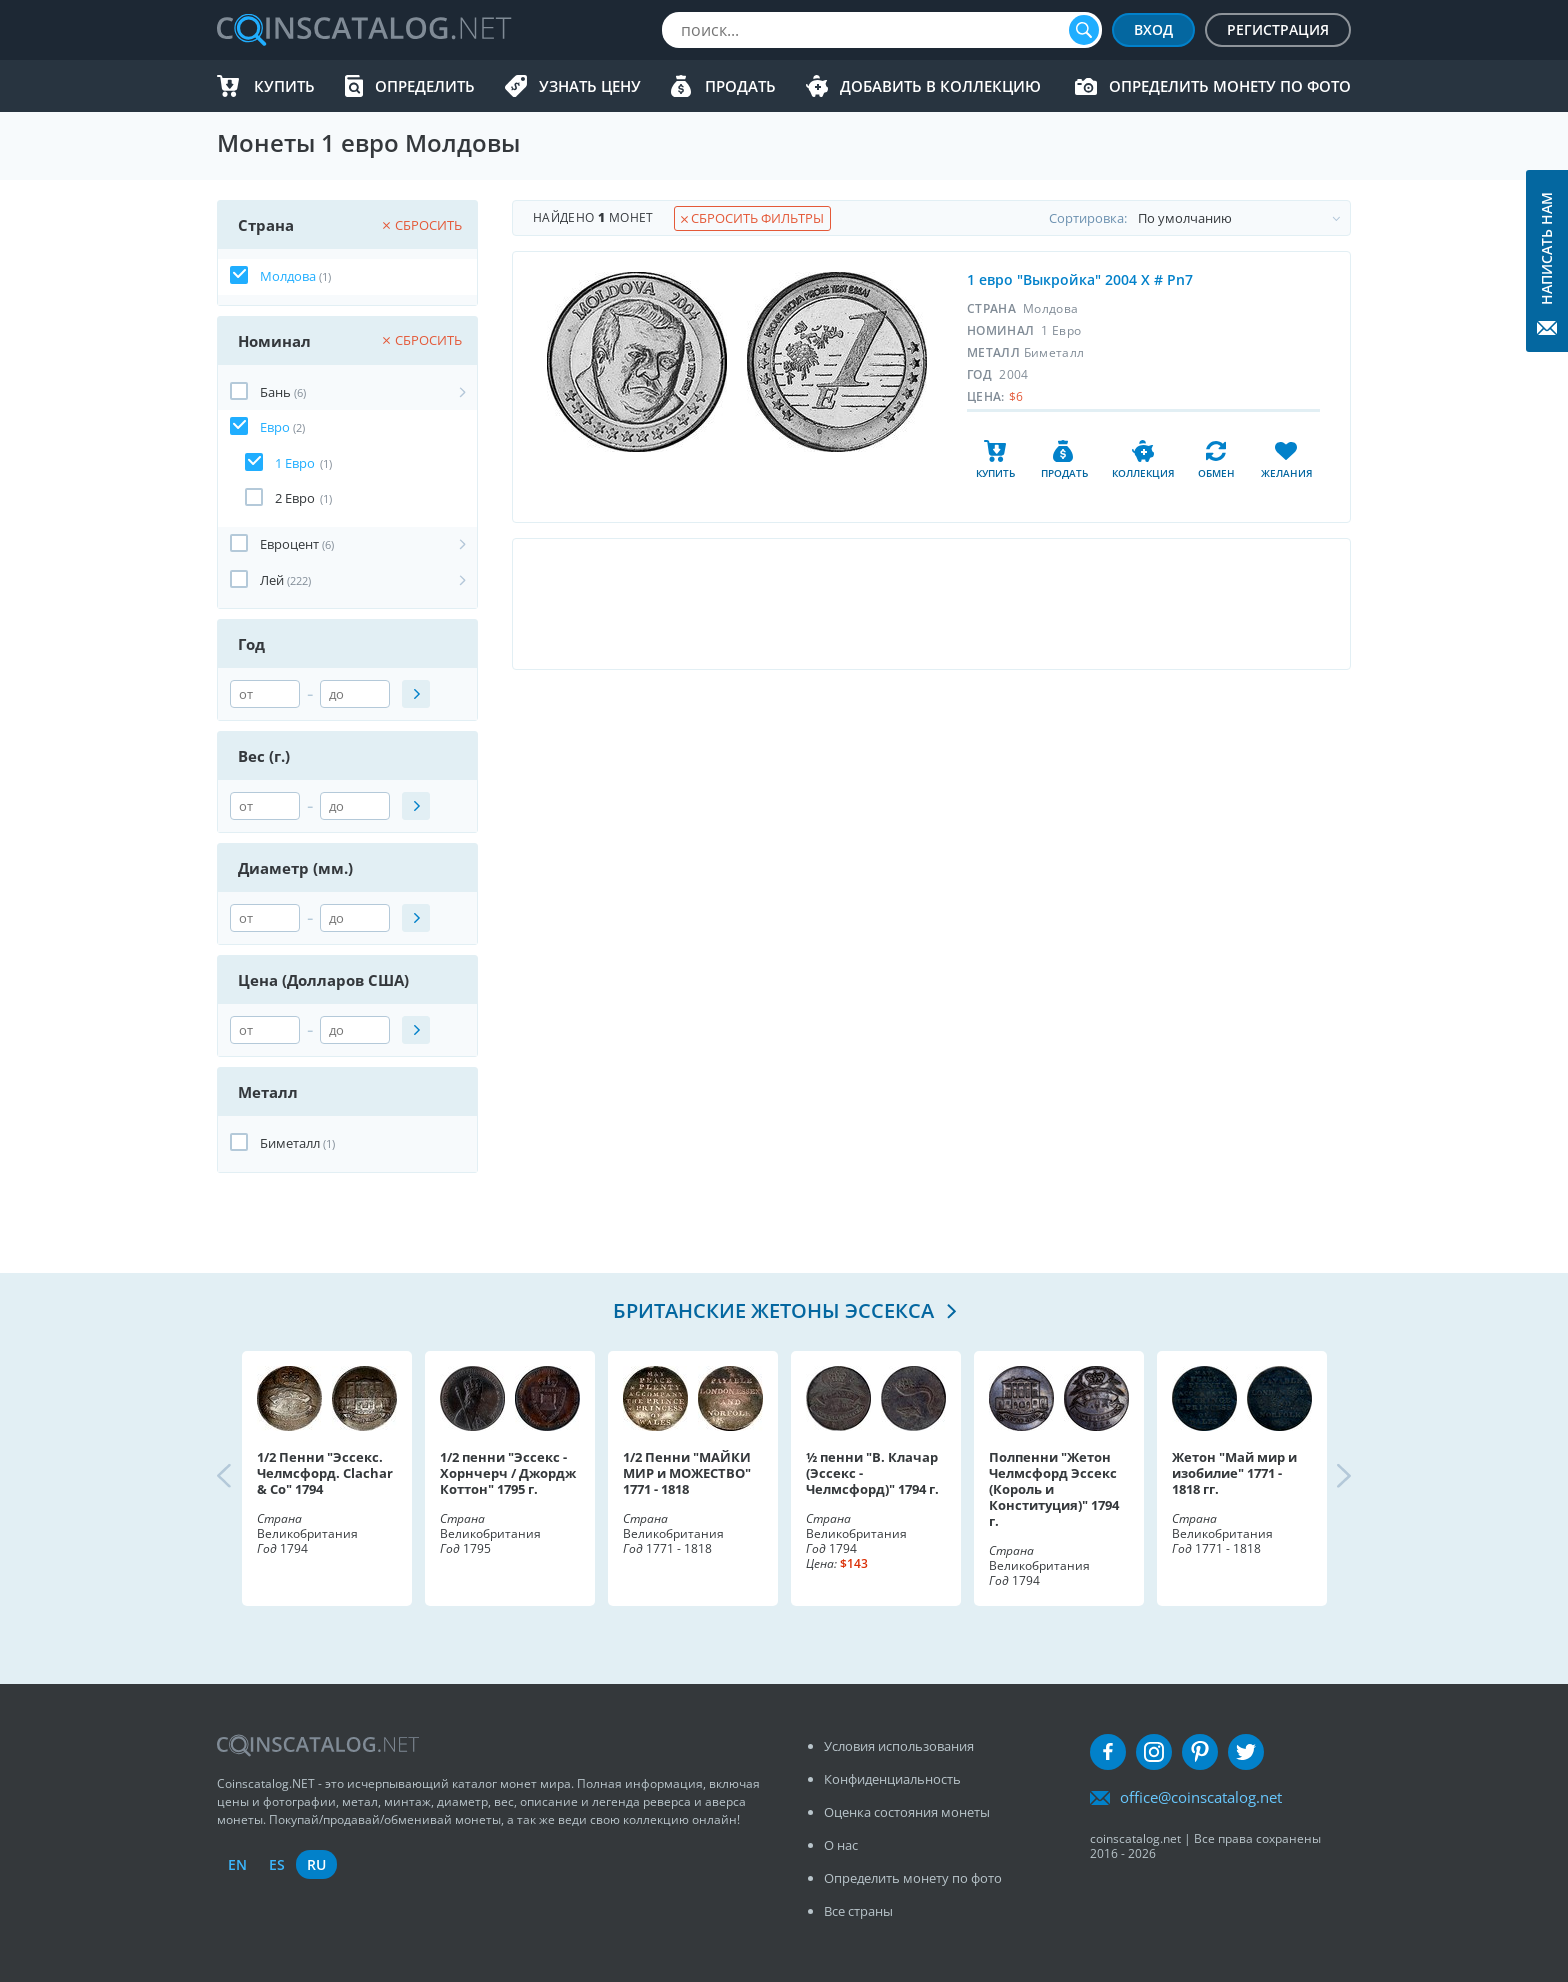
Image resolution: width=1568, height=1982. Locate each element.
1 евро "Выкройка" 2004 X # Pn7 (1080, 279)
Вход (1153, 29)
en (237, 1864)
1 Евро (295, 463)
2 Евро (295, 498)
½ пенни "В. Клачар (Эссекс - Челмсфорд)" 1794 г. (872, 1473)
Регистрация (1278, 29)
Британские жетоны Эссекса (776, 1310)
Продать (740, 86)
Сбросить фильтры (752, 218)
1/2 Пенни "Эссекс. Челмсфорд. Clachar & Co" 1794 (325, 1473)
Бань (275, 392)
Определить (425, 86)
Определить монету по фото (1230, 86)
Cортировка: (1199, 218)
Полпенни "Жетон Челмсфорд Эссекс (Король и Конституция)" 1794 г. (1054, 1489)
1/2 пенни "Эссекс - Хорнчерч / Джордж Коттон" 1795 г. (508, 1473)
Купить (284, 86)
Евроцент (289, 544)
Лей (272, 580)
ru (316, 1864)
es (277, 1864)
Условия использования (899, 1746)
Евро (275, 427)
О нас (841, 1845)
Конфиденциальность (892, 1779)
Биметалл (290, 1143)
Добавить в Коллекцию (940, 86)
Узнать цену (590, 86)
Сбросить (422, 225)
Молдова (288, 276)
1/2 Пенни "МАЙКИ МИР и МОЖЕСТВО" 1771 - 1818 (687, 1473)
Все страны (858, 1911)
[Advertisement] (931, 604)
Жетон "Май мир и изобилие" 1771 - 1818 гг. (1234, 1473)
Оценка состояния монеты (907, 1812)
